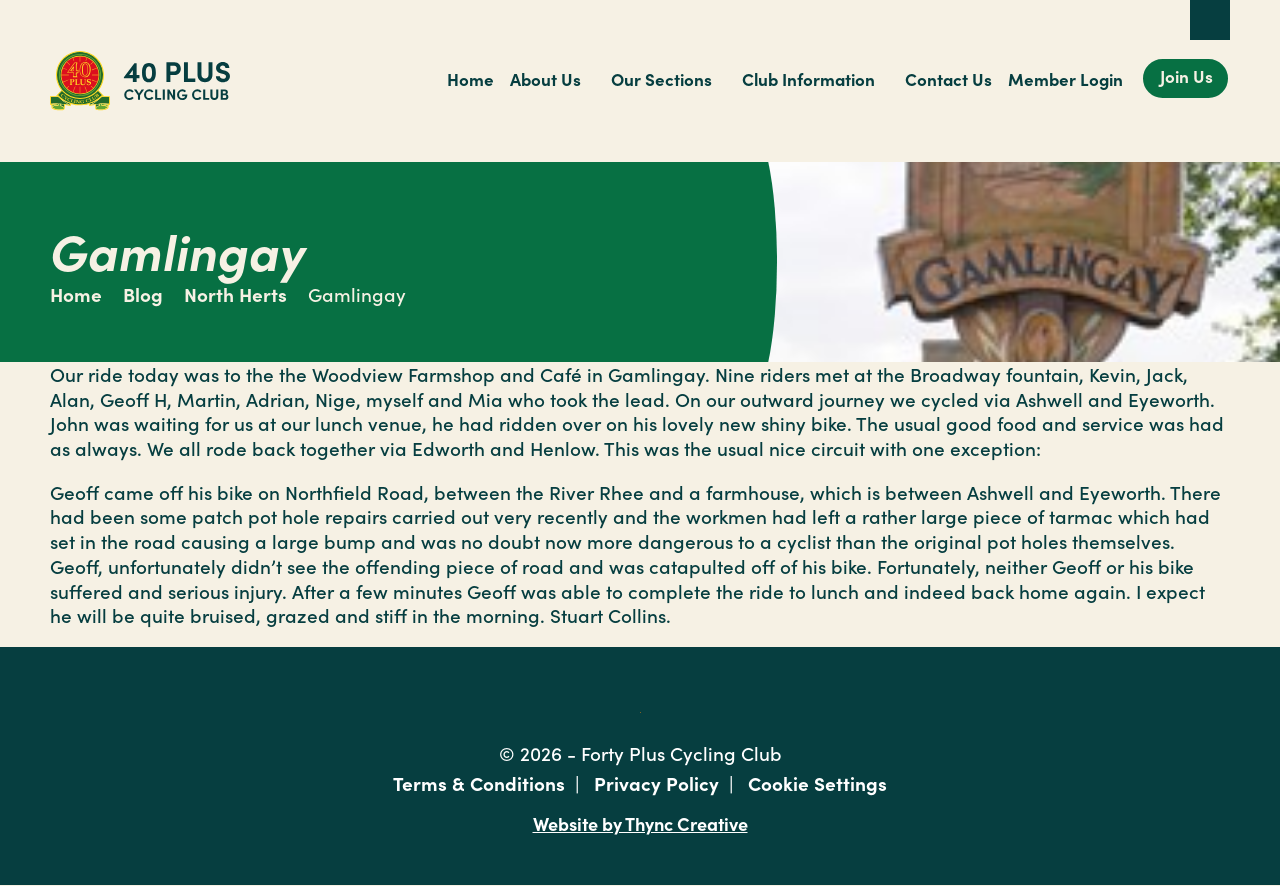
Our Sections (661, 79)
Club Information (808, 79)
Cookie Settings (817, 782)
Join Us (1186, 76)
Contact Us (948, 79)
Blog (143, 293)
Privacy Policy (656, 782)
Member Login (1065, 79)
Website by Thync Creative (640, 822)
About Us (545, 79)
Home (470, 79)
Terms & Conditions (479, 782)
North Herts (235, 293)
